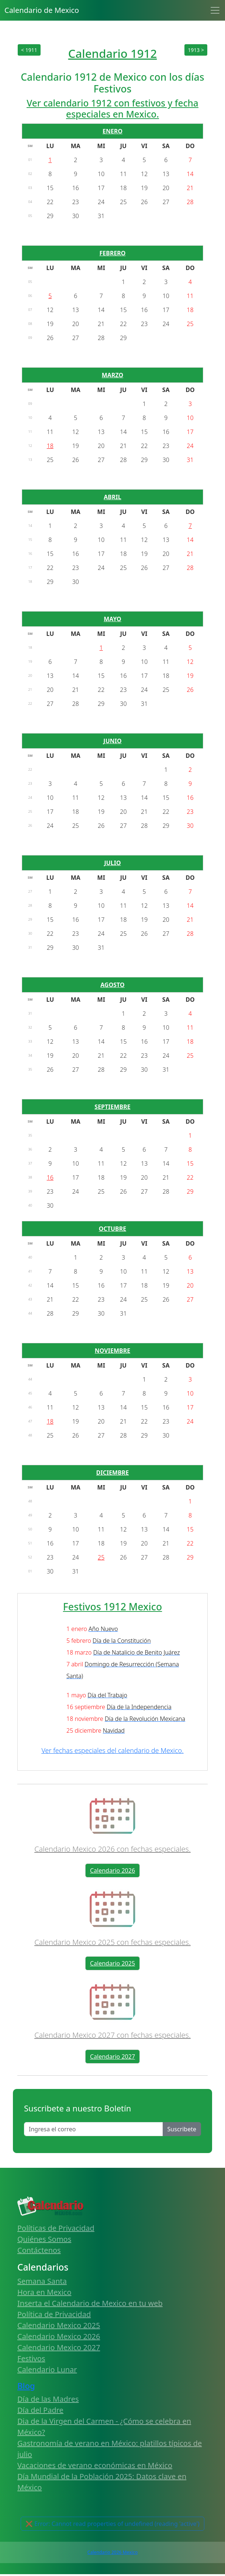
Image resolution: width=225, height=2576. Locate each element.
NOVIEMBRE (112, 1351)
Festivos (31, 2358)
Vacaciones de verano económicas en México (94, 2465)
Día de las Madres (48, 2399)
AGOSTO (112, 985)
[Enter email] (93, 2129)
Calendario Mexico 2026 (58, 2336)
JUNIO (112, 741)
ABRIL (112, 497)
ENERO (112, 131)
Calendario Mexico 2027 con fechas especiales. (112, 2035)
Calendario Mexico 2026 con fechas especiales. (112, 1849)
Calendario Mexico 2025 (58, 2325)
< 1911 (29, 49)
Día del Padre (40, 2410)
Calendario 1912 (112, 53)
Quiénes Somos (44, 2239)
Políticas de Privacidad (55, 2228)
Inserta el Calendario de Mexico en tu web (90, 2303)
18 (50, 446)
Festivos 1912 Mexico (112, 1606)
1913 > (196, 49)
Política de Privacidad (54, 2314)
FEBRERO (113, 253)
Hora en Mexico (44, 2292)
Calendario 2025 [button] (112, 1963)
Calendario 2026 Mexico (112, 2552)
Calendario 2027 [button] (112, 2056)
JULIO (112, 863)
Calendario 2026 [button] (112, 1870)
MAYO (112, 619)
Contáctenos (39, 2250)
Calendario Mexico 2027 (58, 2347)
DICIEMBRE (112, 1473)
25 (101, 1557)
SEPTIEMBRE (112, 1107)
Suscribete (181, 2129)
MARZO (112, 375)
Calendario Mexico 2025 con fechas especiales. (112, 1942)
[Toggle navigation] (215, 10)
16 (50, 1177)
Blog (26, 2385)
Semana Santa (42, 2281)
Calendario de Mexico (41, 10)
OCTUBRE (112, 1229)
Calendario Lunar (47, 2369)
